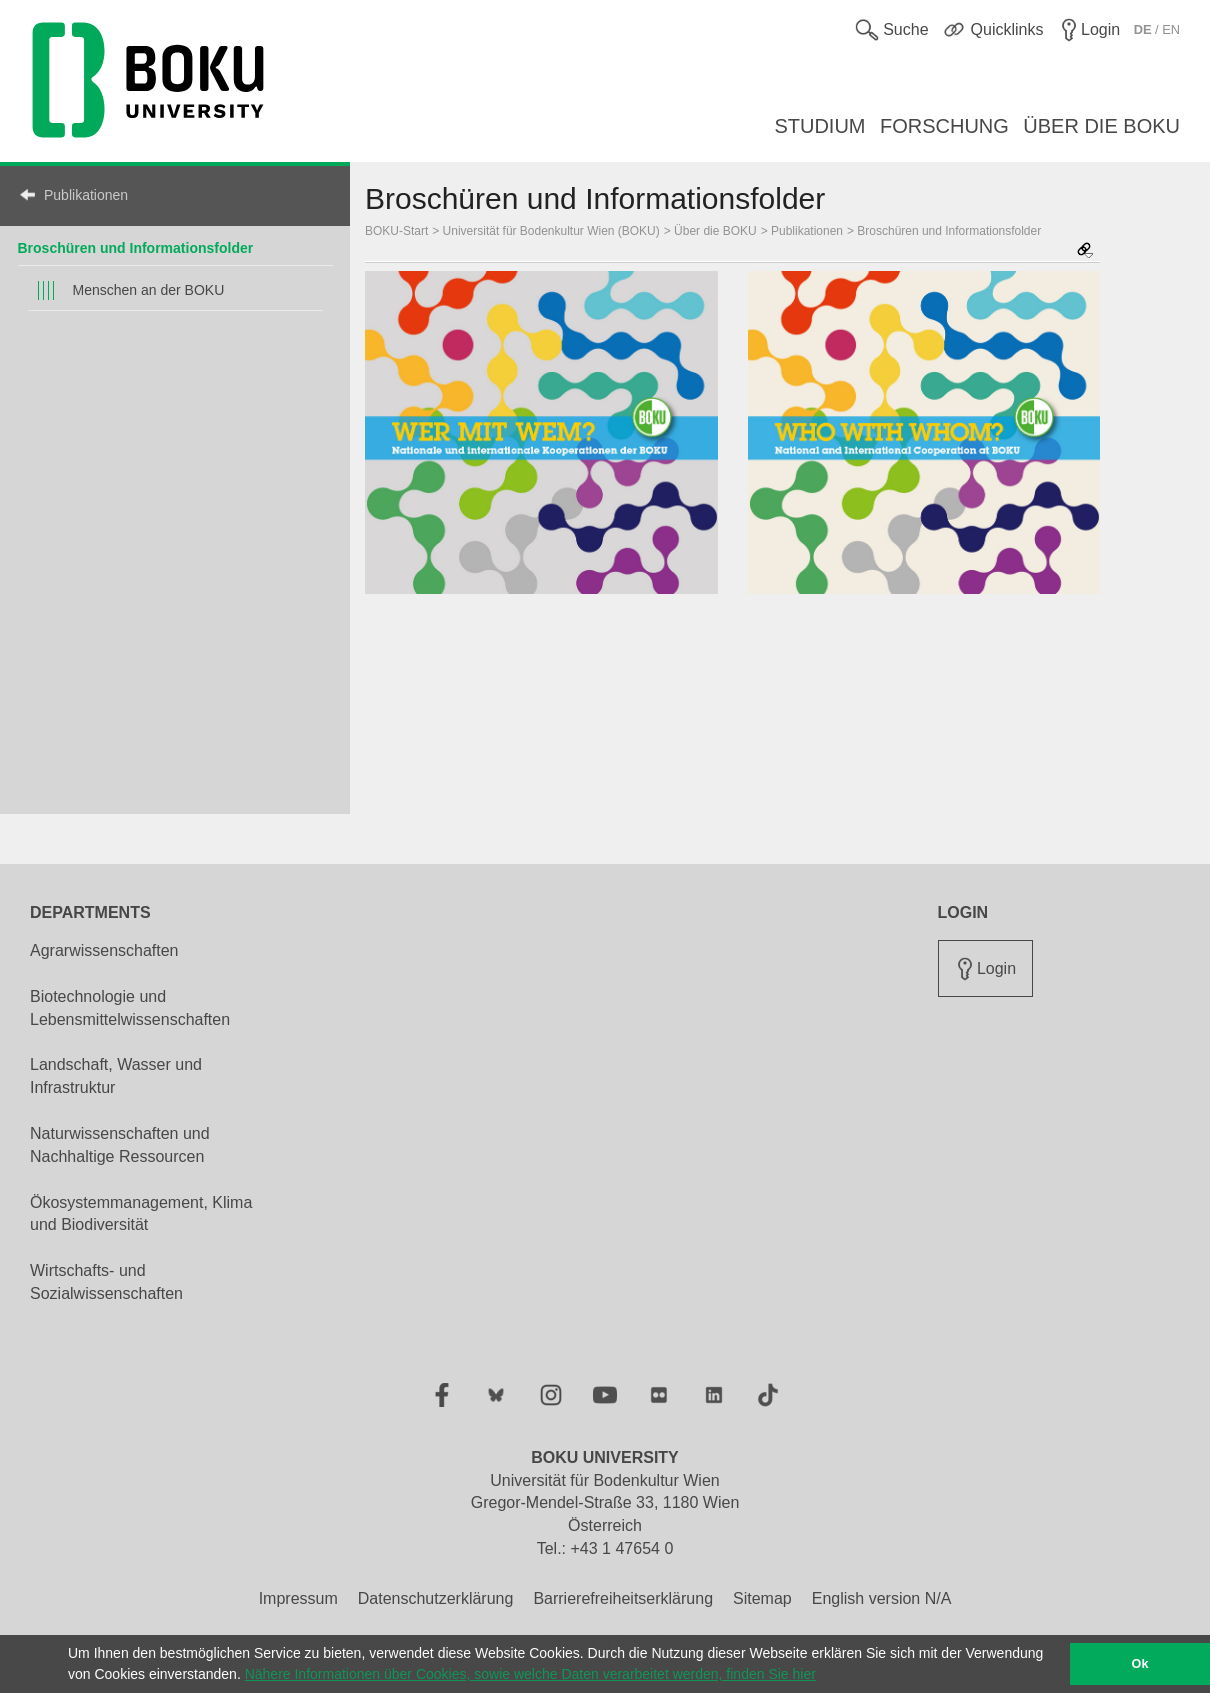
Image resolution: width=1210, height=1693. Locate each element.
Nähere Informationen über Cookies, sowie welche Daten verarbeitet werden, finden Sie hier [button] (530, 1674)
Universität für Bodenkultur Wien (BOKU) (551, 231)
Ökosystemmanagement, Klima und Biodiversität (141, 1214)
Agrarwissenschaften (104, 950)
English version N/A (882, 1598)
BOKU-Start (396, 231)
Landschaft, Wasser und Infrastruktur (116, 1076)
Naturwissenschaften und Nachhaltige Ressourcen (120, 1145)
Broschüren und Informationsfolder (136, 248)
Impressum (298, 1598)
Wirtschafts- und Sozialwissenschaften (106, 1282)
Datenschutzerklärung (436, 1598)
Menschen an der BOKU (149, 290)
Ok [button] (1140, 1664)
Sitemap (762, 1598)
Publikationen (86, 195)
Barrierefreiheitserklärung (623, 1598)
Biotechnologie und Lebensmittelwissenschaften (130, 1008)
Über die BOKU (715, 231)
